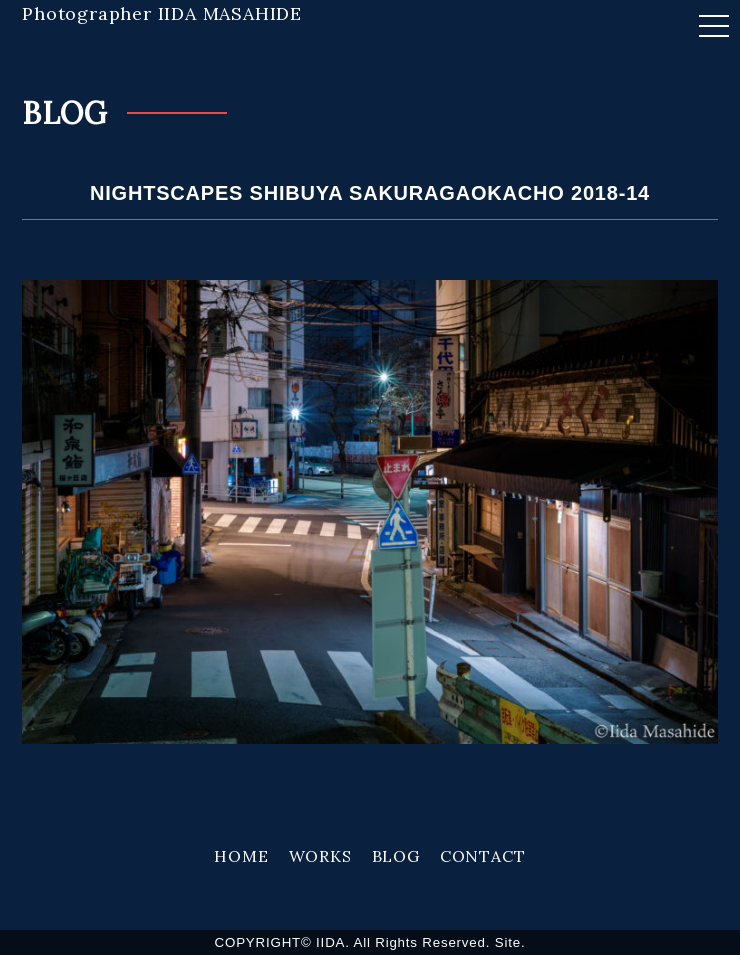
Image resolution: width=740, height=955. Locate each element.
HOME (241, 856)
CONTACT (483, 856)
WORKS (320, 856)
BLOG (396, 856)
